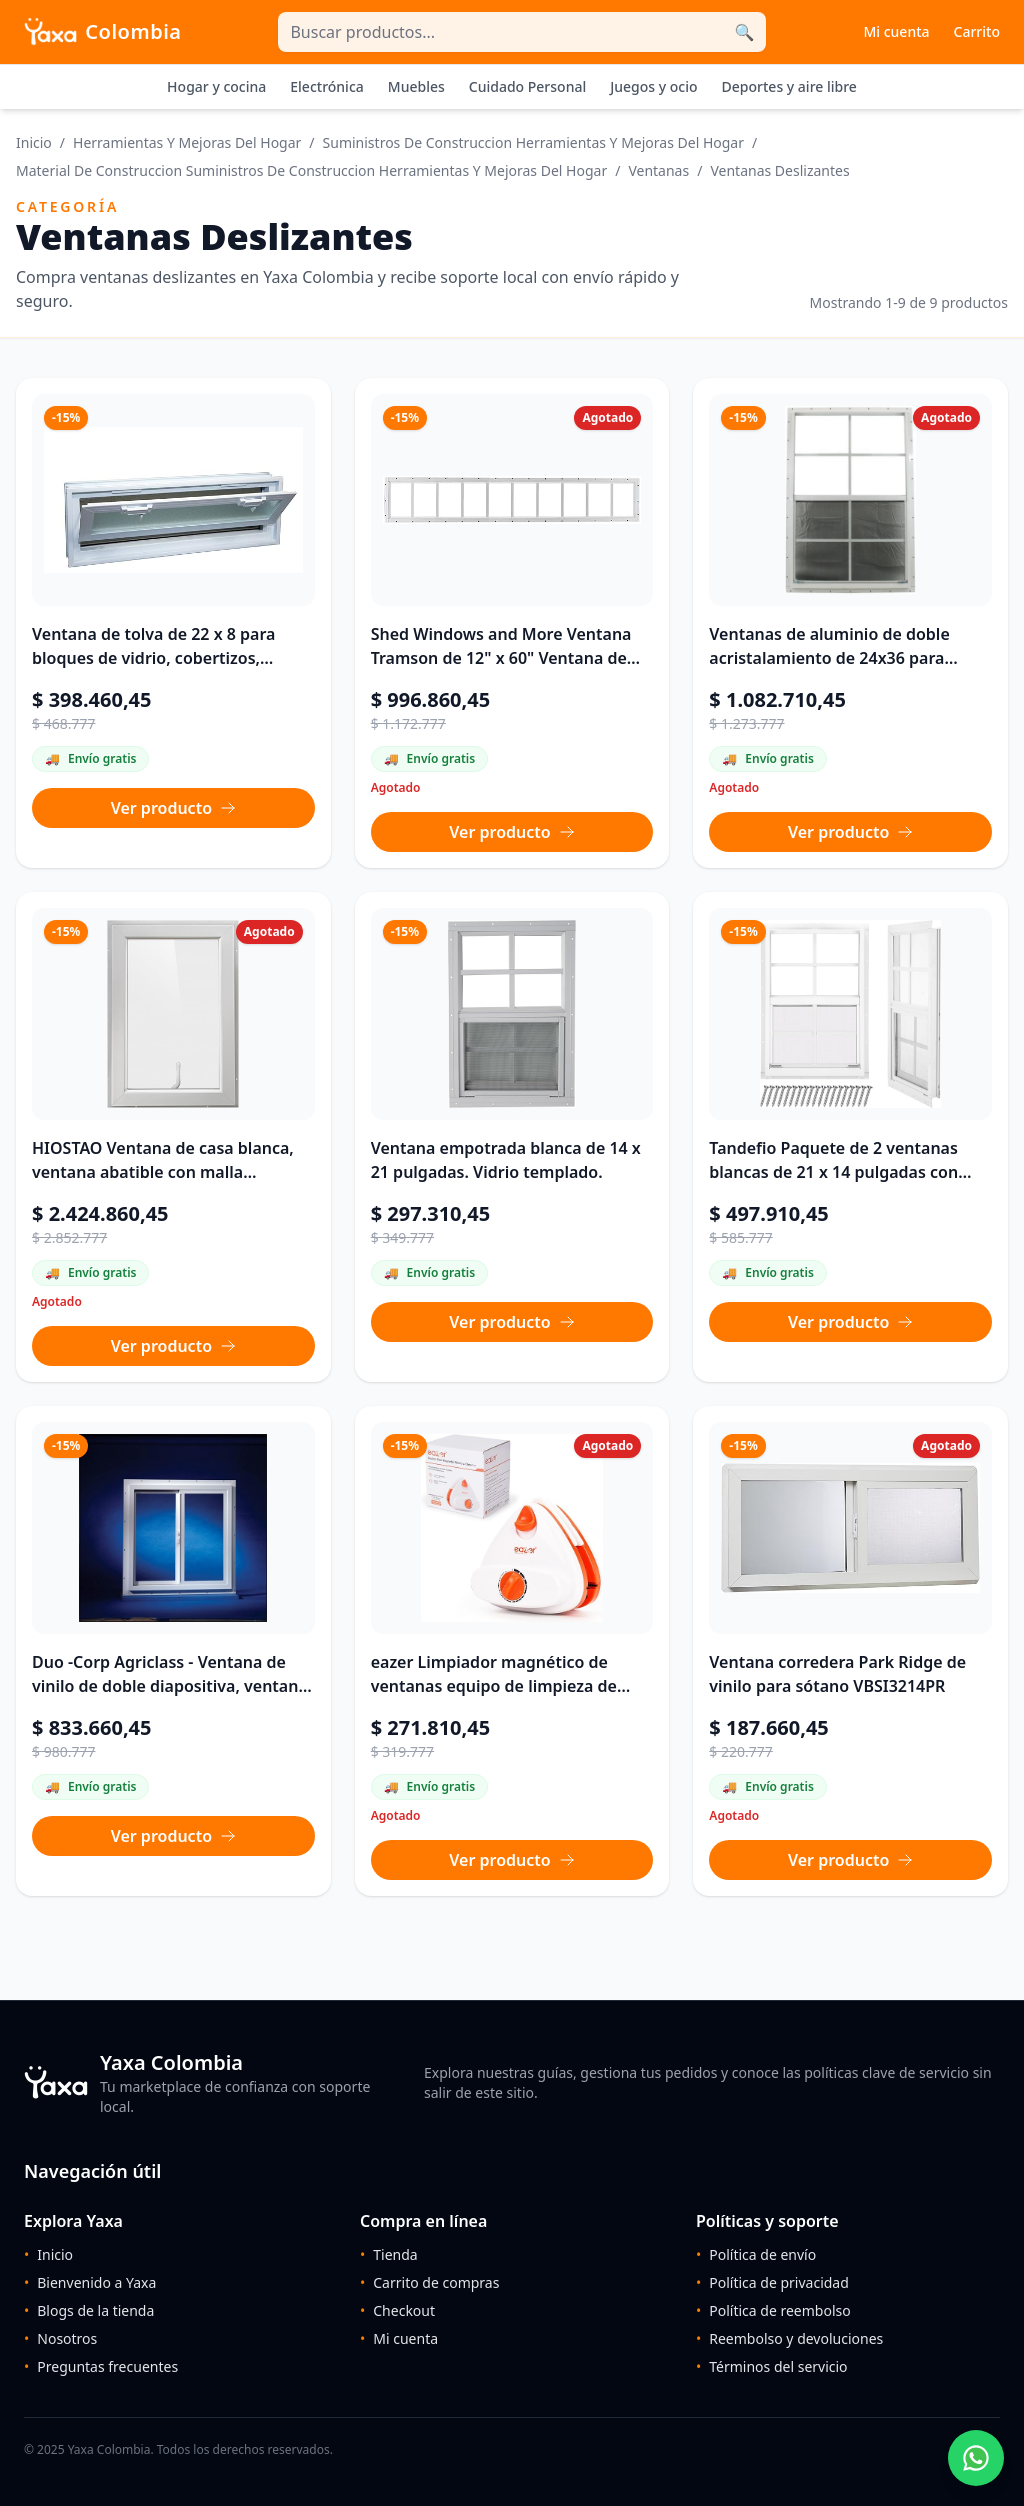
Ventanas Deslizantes (779, 170)
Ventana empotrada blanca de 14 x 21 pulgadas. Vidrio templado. (506, 1160)
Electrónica (327, 86)
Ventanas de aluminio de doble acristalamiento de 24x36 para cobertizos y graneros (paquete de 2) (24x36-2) (842, 646)
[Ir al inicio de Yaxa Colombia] (212, 2083)
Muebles (416, 86)
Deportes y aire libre (789, 86)
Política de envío (756, 2255)
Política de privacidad (772, 2283)
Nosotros (60, 2339)
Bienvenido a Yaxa (90, 2283)
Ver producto (173, 808)
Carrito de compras (429, 2283)
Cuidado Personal (527, 86)
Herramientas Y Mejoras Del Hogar (187, 142)
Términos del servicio (772, 2367)
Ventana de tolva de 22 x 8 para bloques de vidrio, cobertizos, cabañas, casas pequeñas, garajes (163, 646)
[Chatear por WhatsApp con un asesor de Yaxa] (976, 2458)
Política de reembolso (773, 2311)
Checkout (397, 2311)
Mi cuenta (896, 31)
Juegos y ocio (653, 86)
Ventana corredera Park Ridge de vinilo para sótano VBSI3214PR (837, 1674)
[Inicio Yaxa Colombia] (103, 32)
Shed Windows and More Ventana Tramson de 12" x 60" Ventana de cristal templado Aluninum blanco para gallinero (502, 646)
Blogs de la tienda (89, 2311)
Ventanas (658, 170)
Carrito (977, 31)
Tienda (389, 2255)
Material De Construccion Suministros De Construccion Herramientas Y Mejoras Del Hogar (311, 170)
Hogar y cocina (216, 86)
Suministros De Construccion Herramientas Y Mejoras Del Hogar (533, 142)
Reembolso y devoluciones (789, 2339)
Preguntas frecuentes (101, 2367)
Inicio (34, 142)
